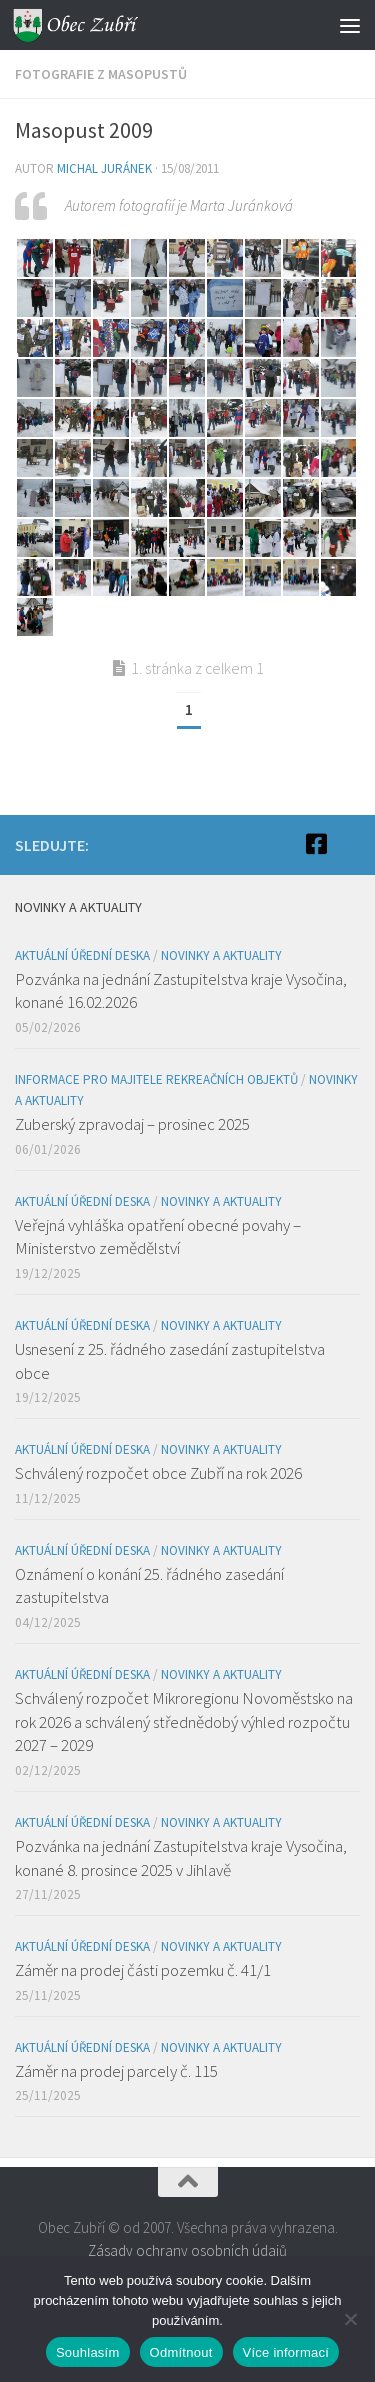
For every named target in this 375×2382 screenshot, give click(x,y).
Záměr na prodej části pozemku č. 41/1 (143, 1970)
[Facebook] (316, 844)
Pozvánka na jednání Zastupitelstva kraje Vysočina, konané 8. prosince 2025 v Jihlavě (181, 1858)
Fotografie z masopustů (101, 74)
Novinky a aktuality (221, 955)
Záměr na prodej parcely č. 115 (116, 2071)
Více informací (286, 2352)
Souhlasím (88, 2352)
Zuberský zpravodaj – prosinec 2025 (132, 1124)
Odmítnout (181, 2352)
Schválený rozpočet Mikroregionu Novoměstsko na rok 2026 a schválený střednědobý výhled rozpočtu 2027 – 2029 (184, 1721)
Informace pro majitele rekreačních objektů (156, 1079)
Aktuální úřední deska (82, 955)
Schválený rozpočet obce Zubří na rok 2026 (158, 1473)
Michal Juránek (104, 168)
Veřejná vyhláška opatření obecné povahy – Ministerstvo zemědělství (158, 1237)
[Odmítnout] (350, 2319)
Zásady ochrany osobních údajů (187, 2250)
